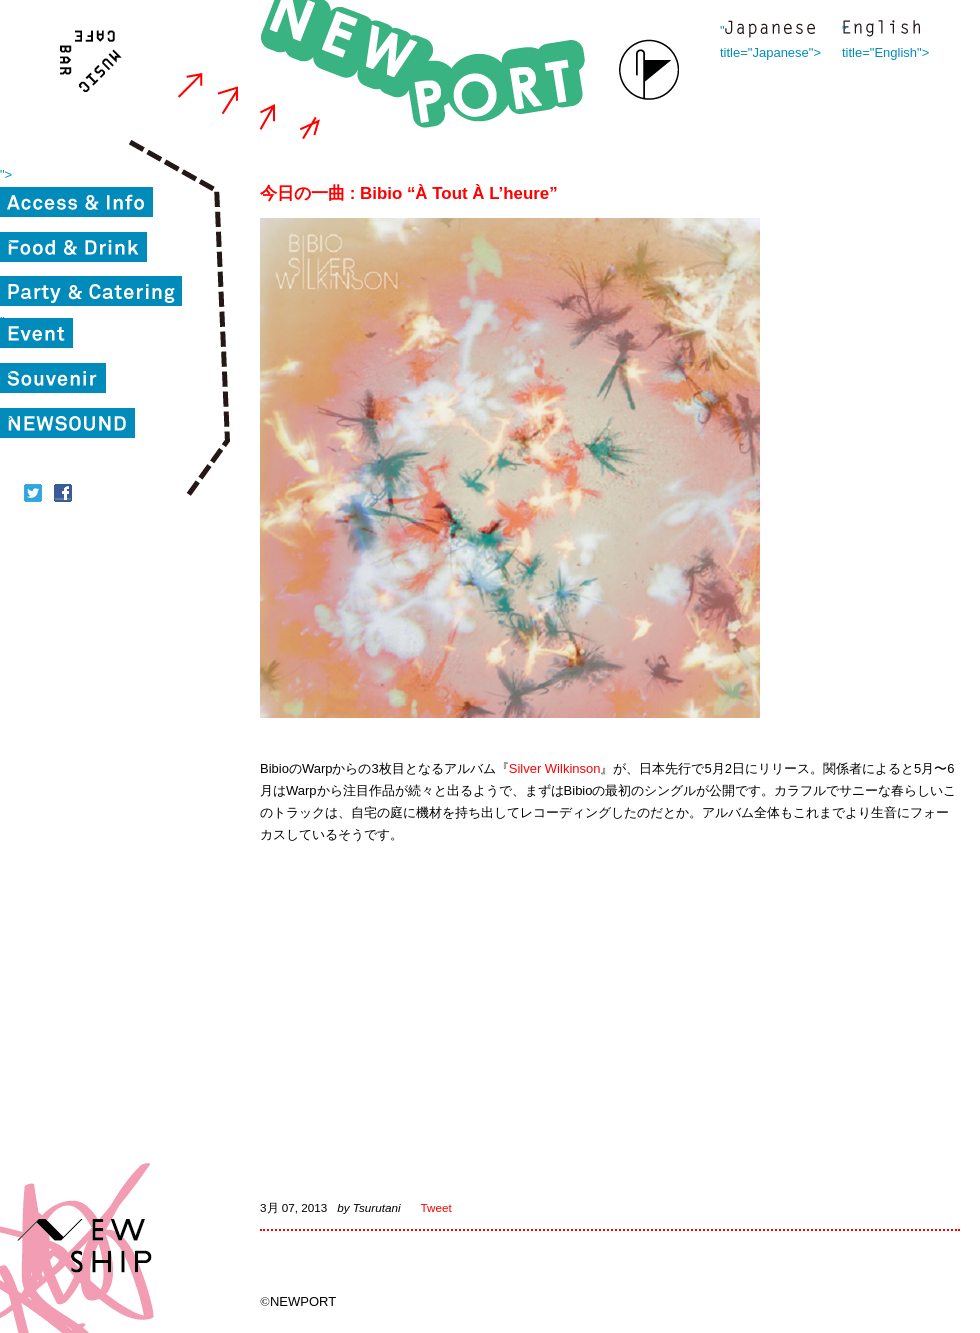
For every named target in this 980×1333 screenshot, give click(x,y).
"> (6, 174)
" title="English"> (881, 30)
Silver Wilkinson (555, 768)
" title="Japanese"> (770, 30)
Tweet (436, 1207)
